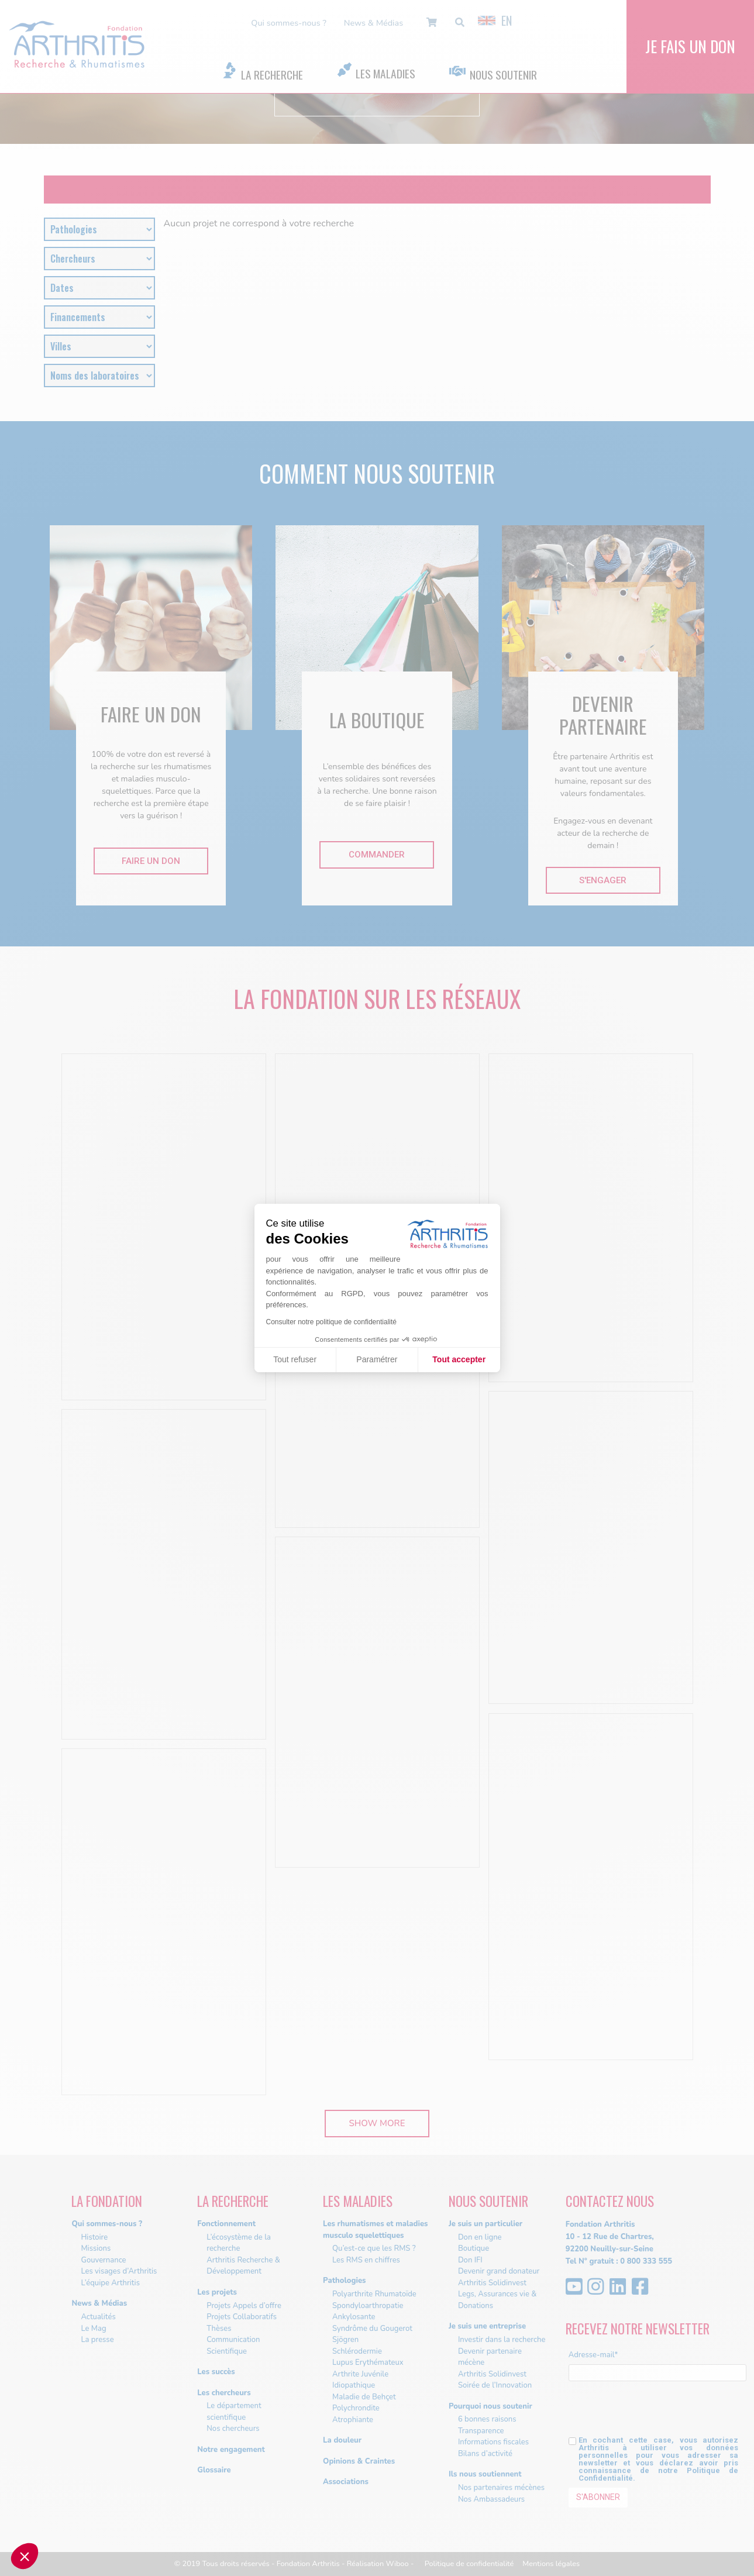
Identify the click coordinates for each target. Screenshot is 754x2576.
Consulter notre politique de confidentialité (331, 1322)
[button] (25, 2556)
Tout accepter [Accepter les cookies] (459, 1359)
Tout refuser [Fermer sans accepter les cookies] (294, 1359)
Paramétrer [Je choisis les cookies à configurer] (376, 1359)
